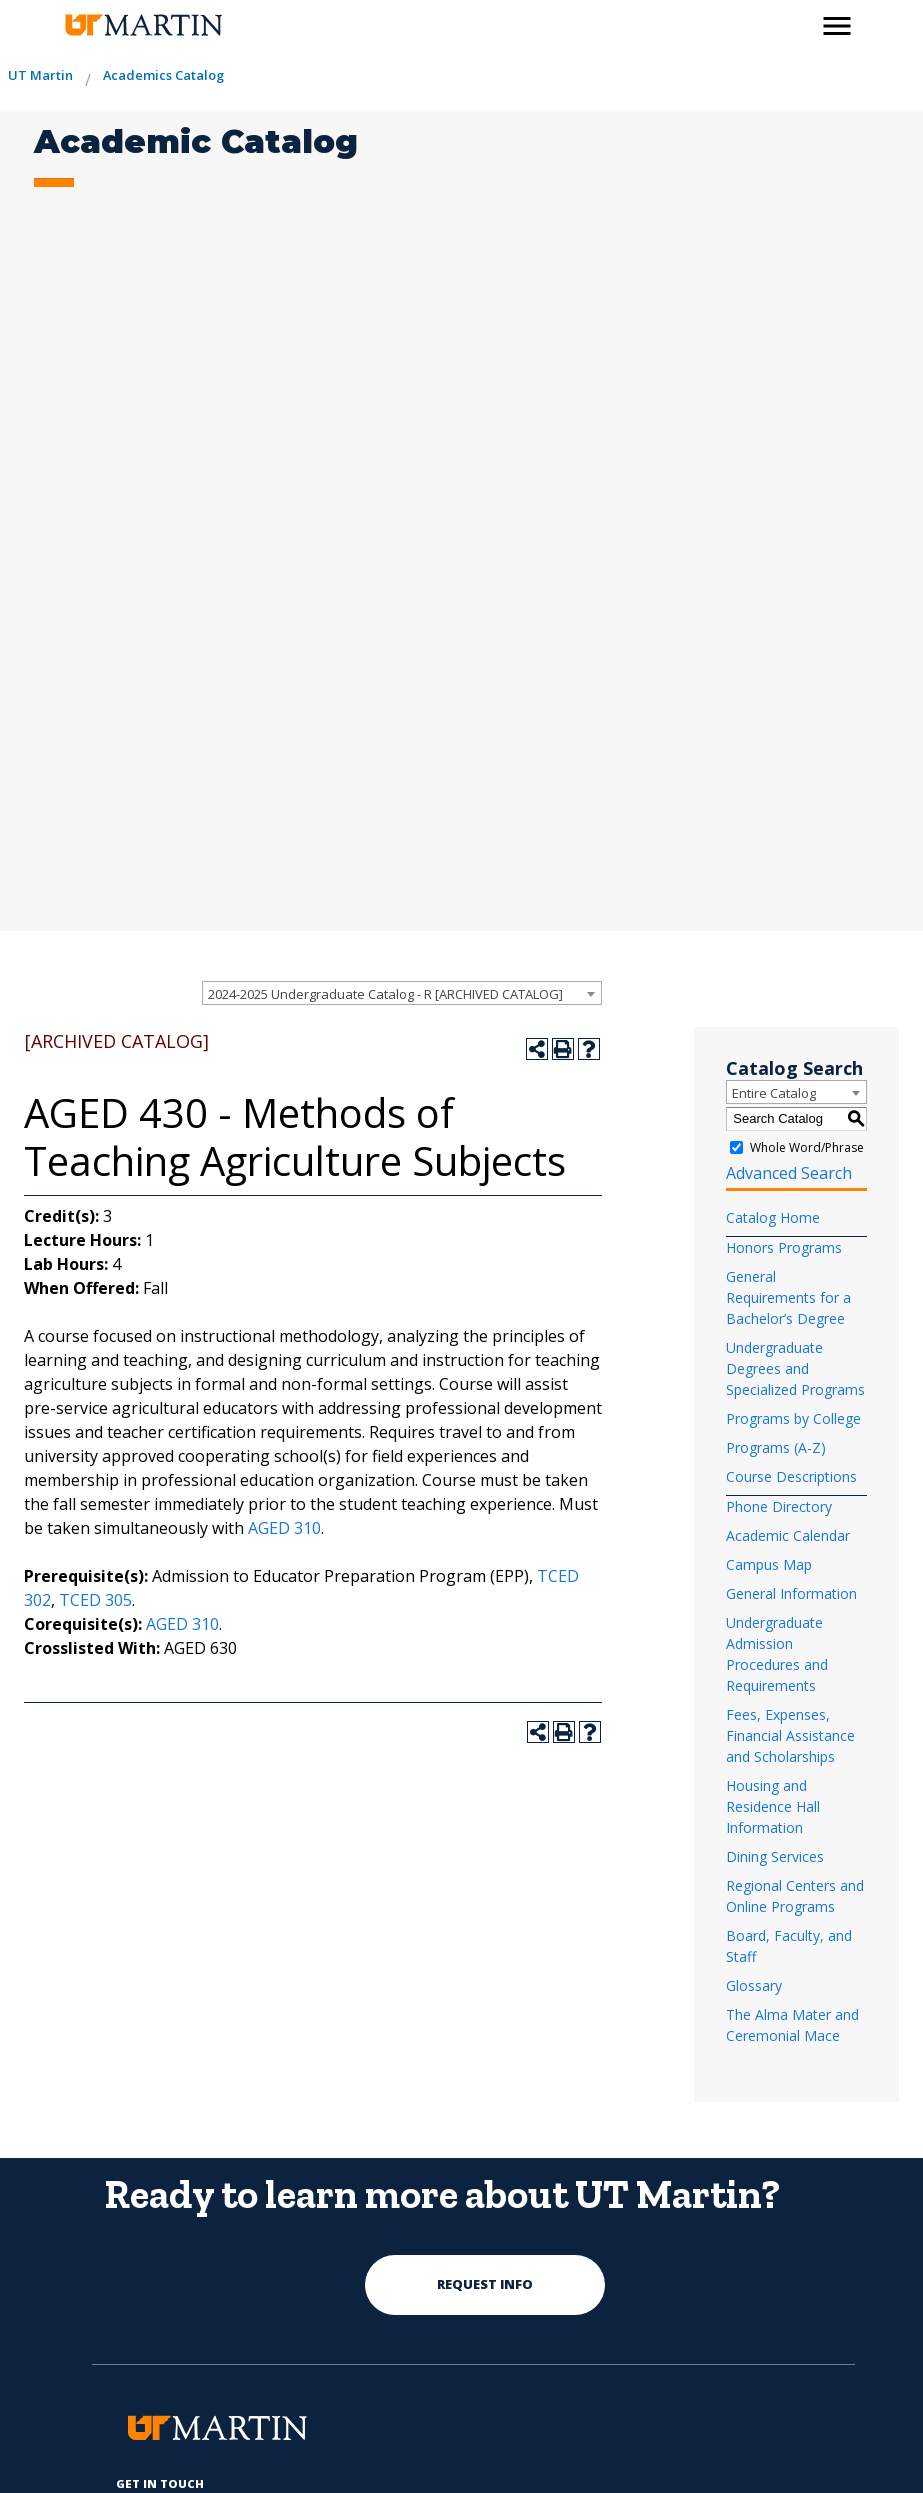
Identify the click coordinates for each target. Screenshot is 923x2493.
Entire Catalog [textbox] (774, 1093)
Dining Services (775, 1856)
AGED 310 (284, 1528)
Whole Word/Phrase (807, 1147)
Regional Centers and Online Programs (795, 1896)
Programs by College (793, 1418)
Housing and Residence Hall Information (773, 1806)
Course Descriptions (791, 1476)
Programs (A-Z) (776, 1447)
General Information (791, 1593)
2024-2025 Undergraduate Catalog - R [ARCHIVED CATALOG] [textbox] (385, 994)
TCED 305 (95, 1600)
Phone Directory (779, 1506)
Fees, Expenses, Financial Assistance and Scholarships (790, 1735)
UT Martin (40, 75)
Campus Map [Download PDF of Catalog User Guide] (769, 1564)
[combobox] (402, 993)
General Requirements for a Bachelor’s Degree (788, 1297)
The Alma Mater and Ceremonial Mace (792, 2025)
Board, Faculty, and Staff (789, 1946)
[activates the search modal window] (794, 22)
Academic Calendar (788, 1535)
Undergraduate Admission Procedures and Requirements (777, 1654)
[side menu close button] (837, 26)
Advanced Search (789, 1173)
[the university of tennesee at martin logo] (142, 25)
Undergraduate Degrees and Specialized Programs (795, 1368)
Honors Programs (784, 1247)
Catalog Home (773, 1217)
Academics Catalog (163, 75)
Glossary (754, 1985)
